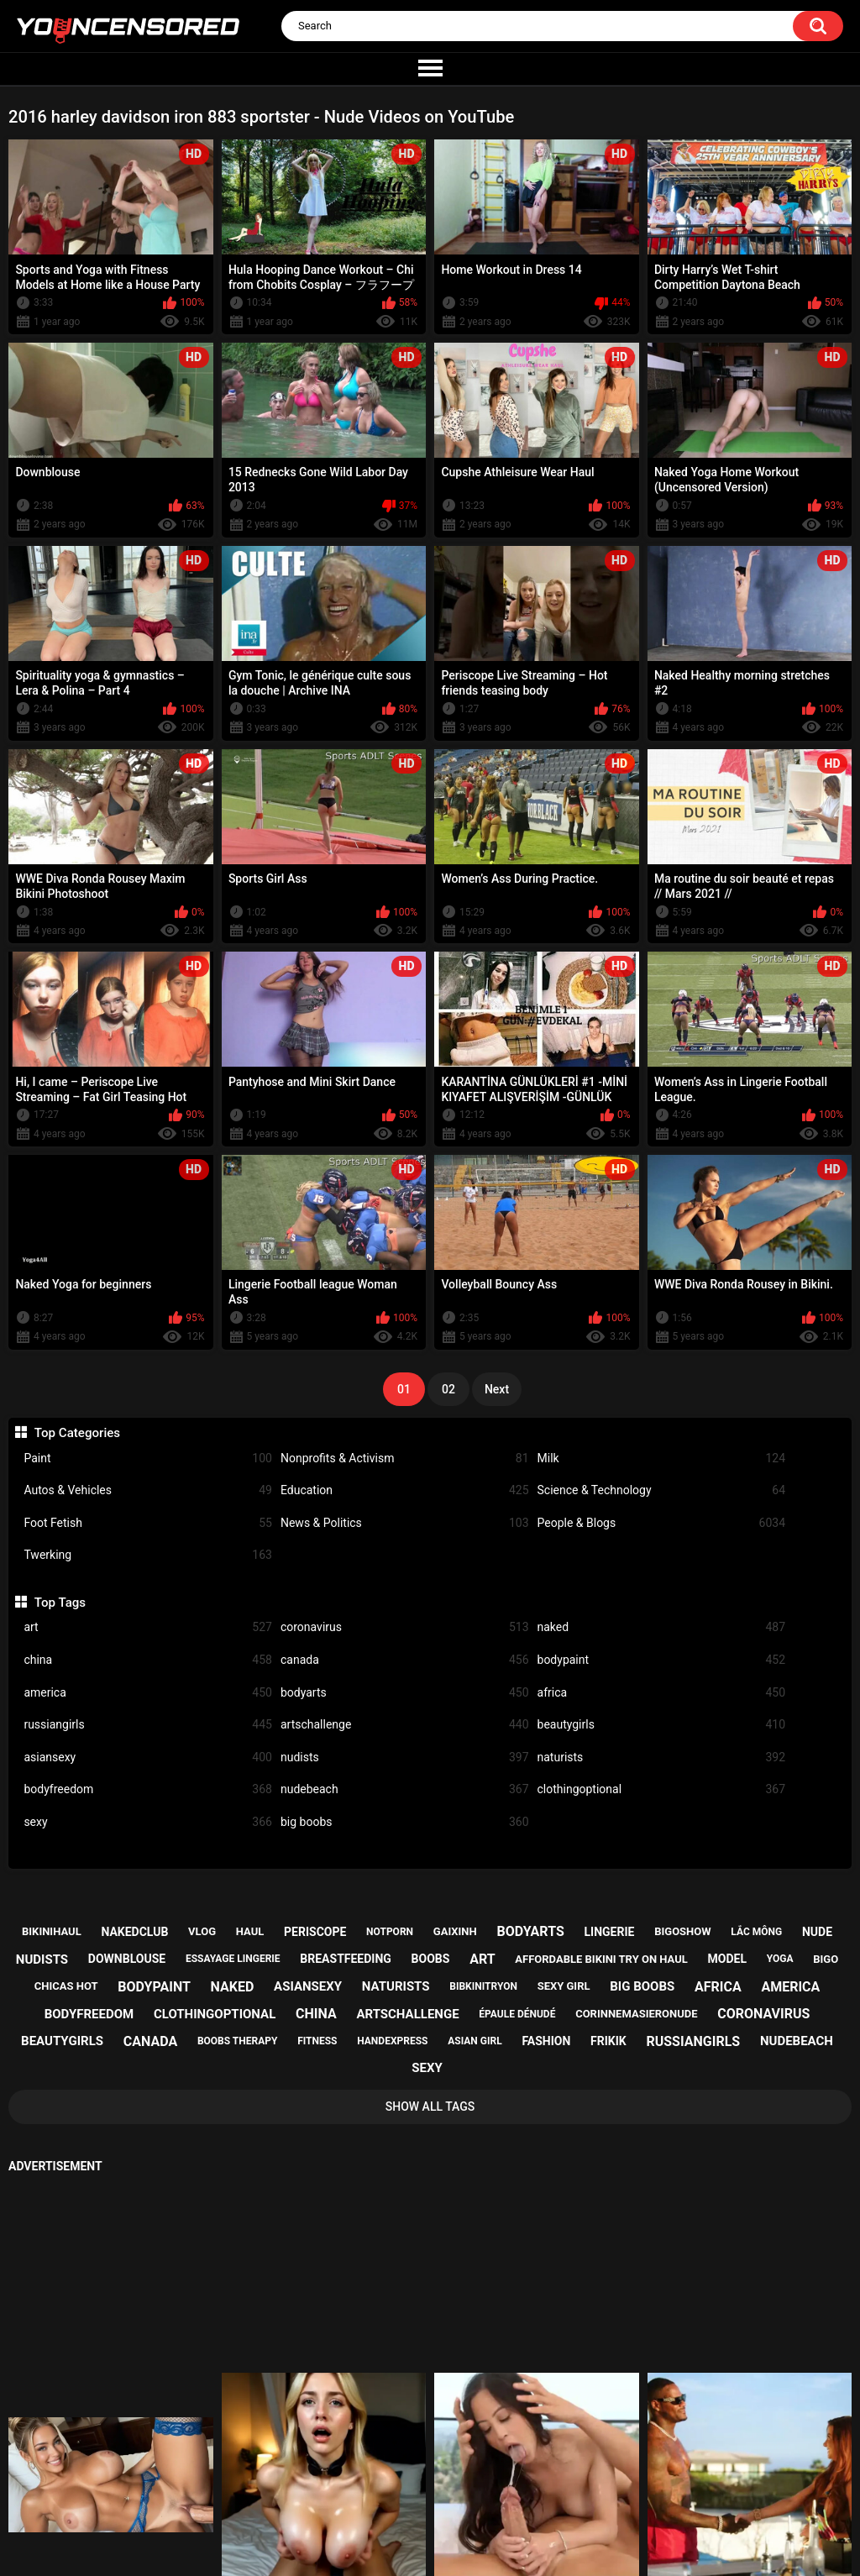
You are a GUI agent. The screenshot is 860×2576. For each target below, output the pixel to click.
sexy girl (564, 1986)
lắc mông (756, 1932)
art (148, 1627)
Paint (148, 1458)
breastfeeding (345, 1958)
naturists (662, 1757)
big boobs (405, 1822)
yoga (780, 1959)
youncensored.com (412, 2546)
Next (497, 1389)
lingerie (610, 1932)
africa (662, 1693)
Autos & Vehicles (148, 1490)
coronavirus (405, 1627)
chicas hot (66, 1986)
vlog (202, 1931)
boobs (431, 1958)
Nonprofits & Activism (405, 1458)
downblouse (126, 1958)
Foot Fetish (148, 1523)
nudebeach (405, 1789)
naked (662, 1627)
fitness (317, 2041)
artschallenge (405, 1725)
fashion (546, 2041)
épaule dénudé (517, 2014)
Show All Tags (430, 2106)
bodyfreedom (148, 1789)
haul (250, 1931)
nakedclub (134, 1932)
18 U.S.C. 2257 (509, 2505)
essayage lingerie (233, 1959)
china (148, 1660)
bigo (825, 1959)
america (148, 1693)
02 (448, 1389)
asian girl (474, 2041)
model (727, 1958)
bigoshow (682, 1931)
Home (328, 2505)
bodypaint (662, 1660)
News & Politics (405, 1523)
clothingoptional (662, 1789)
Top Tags (60, 1602)
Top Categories (77, 1432)
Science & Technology (662, 1490)
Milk (662, 1458)
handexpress (392, 2041)
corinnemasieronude (636, 2013)
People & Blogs (662, 1523)
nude (817, 1932)
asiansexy (148, 1757)
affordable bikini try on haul (601, 1959)
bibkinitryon (483, 1986)
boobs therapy (237, 2041)
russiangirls (148, 1725)
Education (405, 1490)
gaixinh (455, 1931)
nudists (405, 1757)
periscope (315, 1932)
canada (405, 1660)
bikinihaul (51, 1931)
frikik (608, 2041)
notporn (389, 1932)
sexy (148, 1822)
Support (407, 2505)
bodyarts (405, 1693)
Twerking (148, 1555)
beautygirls (662, 1725)
